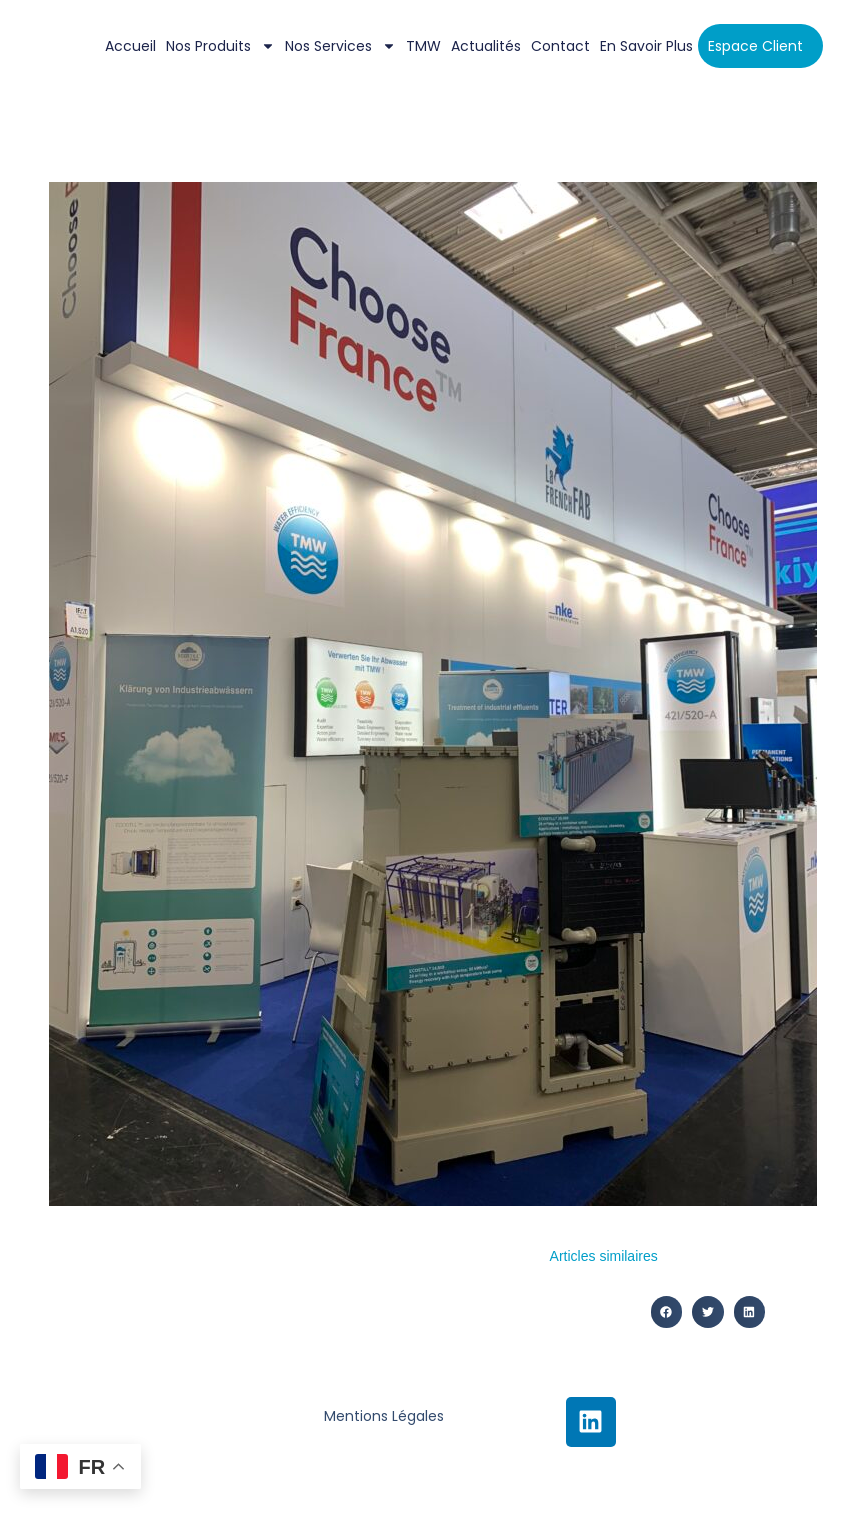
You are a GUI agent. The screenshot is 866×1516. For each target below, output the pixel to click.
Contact (560, 46)
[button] (667, 1312)
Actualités (486, 46)
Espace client (755, 46)
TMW (423, 46)
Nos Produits (220, 46)
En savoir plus (646, 46)
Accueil (130, 46)
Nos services (340, 46)
